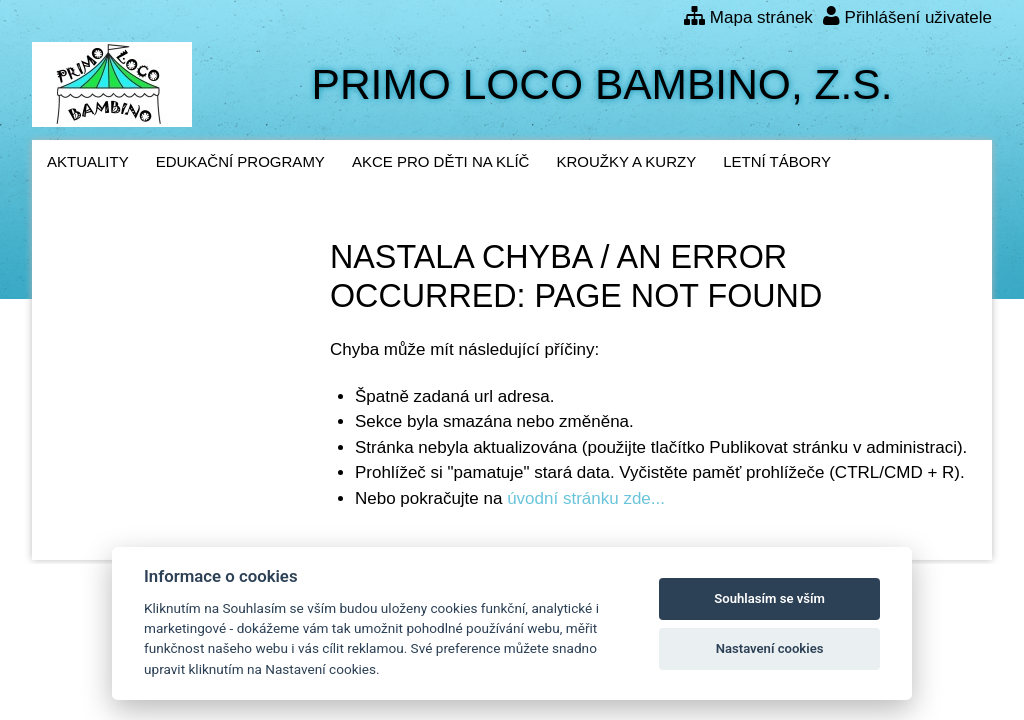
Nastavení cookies (770, 648)
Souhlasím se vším (769, 598)
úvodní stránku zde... (586, 498)
